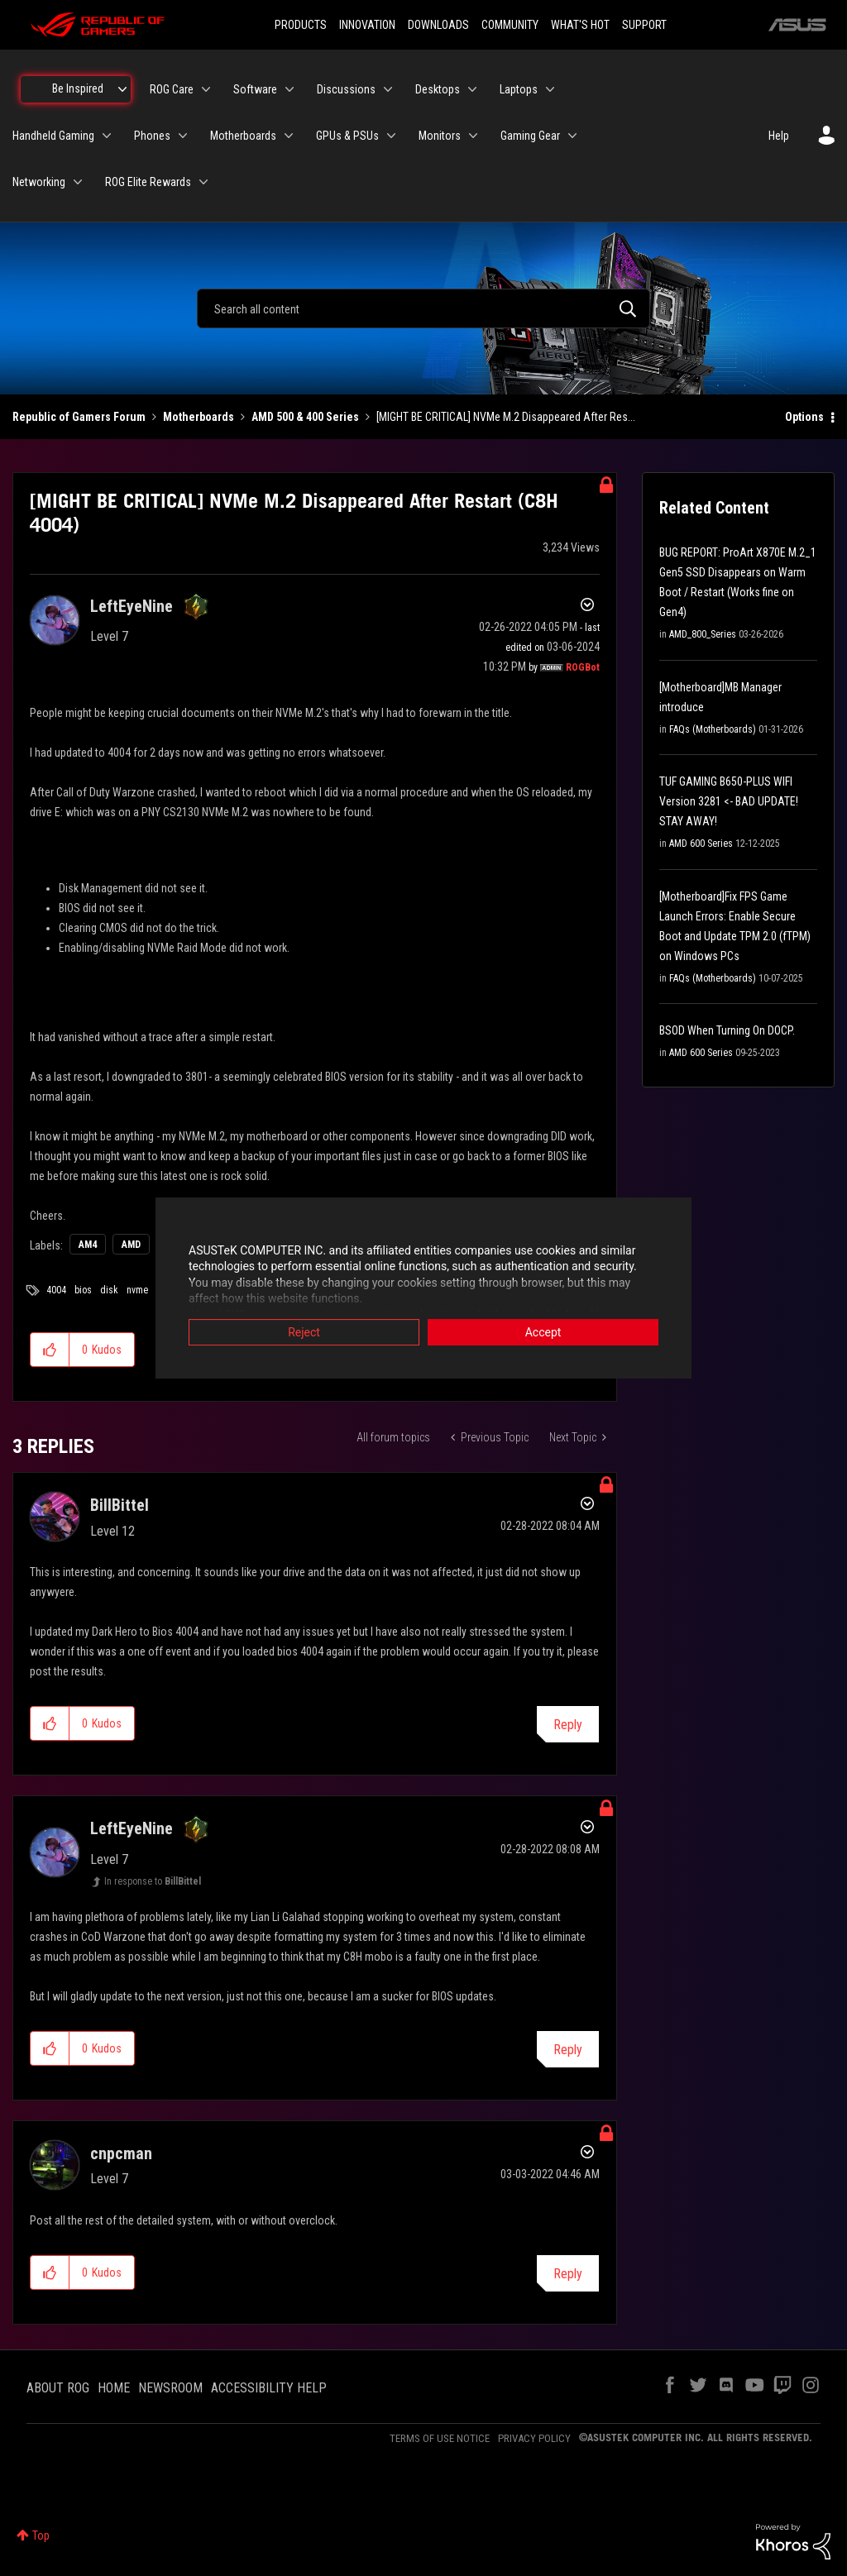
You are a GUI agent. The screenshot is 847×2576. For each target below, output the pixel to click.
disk (109, 1290)
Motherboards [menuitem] (243, 135)
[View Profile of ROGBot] (583, 667)
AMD (131, 1244)
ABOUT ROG (57, 2388)
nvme (137, 1290)
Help (778, 135)
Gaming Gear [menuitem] (530, 135)
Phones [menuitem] (152, 135)
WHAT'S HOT (580, 24)
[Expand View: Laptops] (550, 89)
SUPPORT (644, 24)
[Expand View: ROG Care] (206, 89)
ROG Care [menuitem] (172, 89)
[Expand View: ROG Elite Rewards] (203, 182)
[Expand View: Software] (289, 89)
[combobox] (423, 308)
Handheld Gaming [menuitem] (53, 135)
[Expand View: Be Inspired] (122, 89)
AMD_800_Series (702, 634)
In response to (152, 1881)
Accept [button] (543, 1332)
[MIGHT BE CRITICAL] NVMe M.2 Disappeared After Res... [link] (505, 416)
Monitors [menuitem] (440, 135)
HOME (114, 2388)
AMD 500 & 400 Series (305, 416)
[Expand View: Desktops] (472, 89)
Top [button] (41, 2535)
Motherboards (198, 416)
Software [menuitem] (255, 89)
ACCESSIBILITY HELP (269, 2388)
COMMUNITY (509, 24)
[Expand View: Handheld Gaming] (106, 135)
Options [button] (804, 416)
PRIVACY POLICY (534, 2438)
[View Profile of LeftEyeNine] (131, 606)
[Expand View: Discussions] (388, 89)
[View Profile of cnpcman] (121, 2153)
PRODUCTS (301, 24)
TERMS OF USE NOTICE (440, 2438)
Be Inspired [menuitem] (77, 88)
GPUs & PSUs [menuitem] (347, 135)
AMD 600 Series (701, 843)
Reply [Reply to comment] (567, 1724)
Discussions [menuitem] (346, 89)
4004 (56, 1290)
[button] (50, 1349)
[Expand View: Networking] (77, 182)
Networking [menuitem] (38, 182)
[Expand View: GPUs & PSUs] (391, 135)
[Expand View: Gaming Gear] (572, 135)
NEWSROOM (170, 2388)
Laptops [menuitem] (519, 89)
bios (83, 1290)
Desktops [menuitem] (437, 89)
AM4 (88, 1244)
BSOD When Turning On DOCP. (727, 1030)
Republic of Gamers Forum (79, 416)
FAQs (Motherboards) (712, 729)
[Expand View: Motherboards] (288, 135)
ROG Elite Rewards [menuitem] (148, 182)
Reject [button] (304, 1332)
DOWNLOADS (438, 24)
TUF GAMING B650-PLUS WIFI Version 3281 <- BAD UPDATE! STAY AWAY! (728, 801)
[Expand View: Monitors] (473, 135)
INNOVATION (367, 24)
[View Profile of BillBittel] (119, 1505)
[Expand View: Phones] (183, 135)
